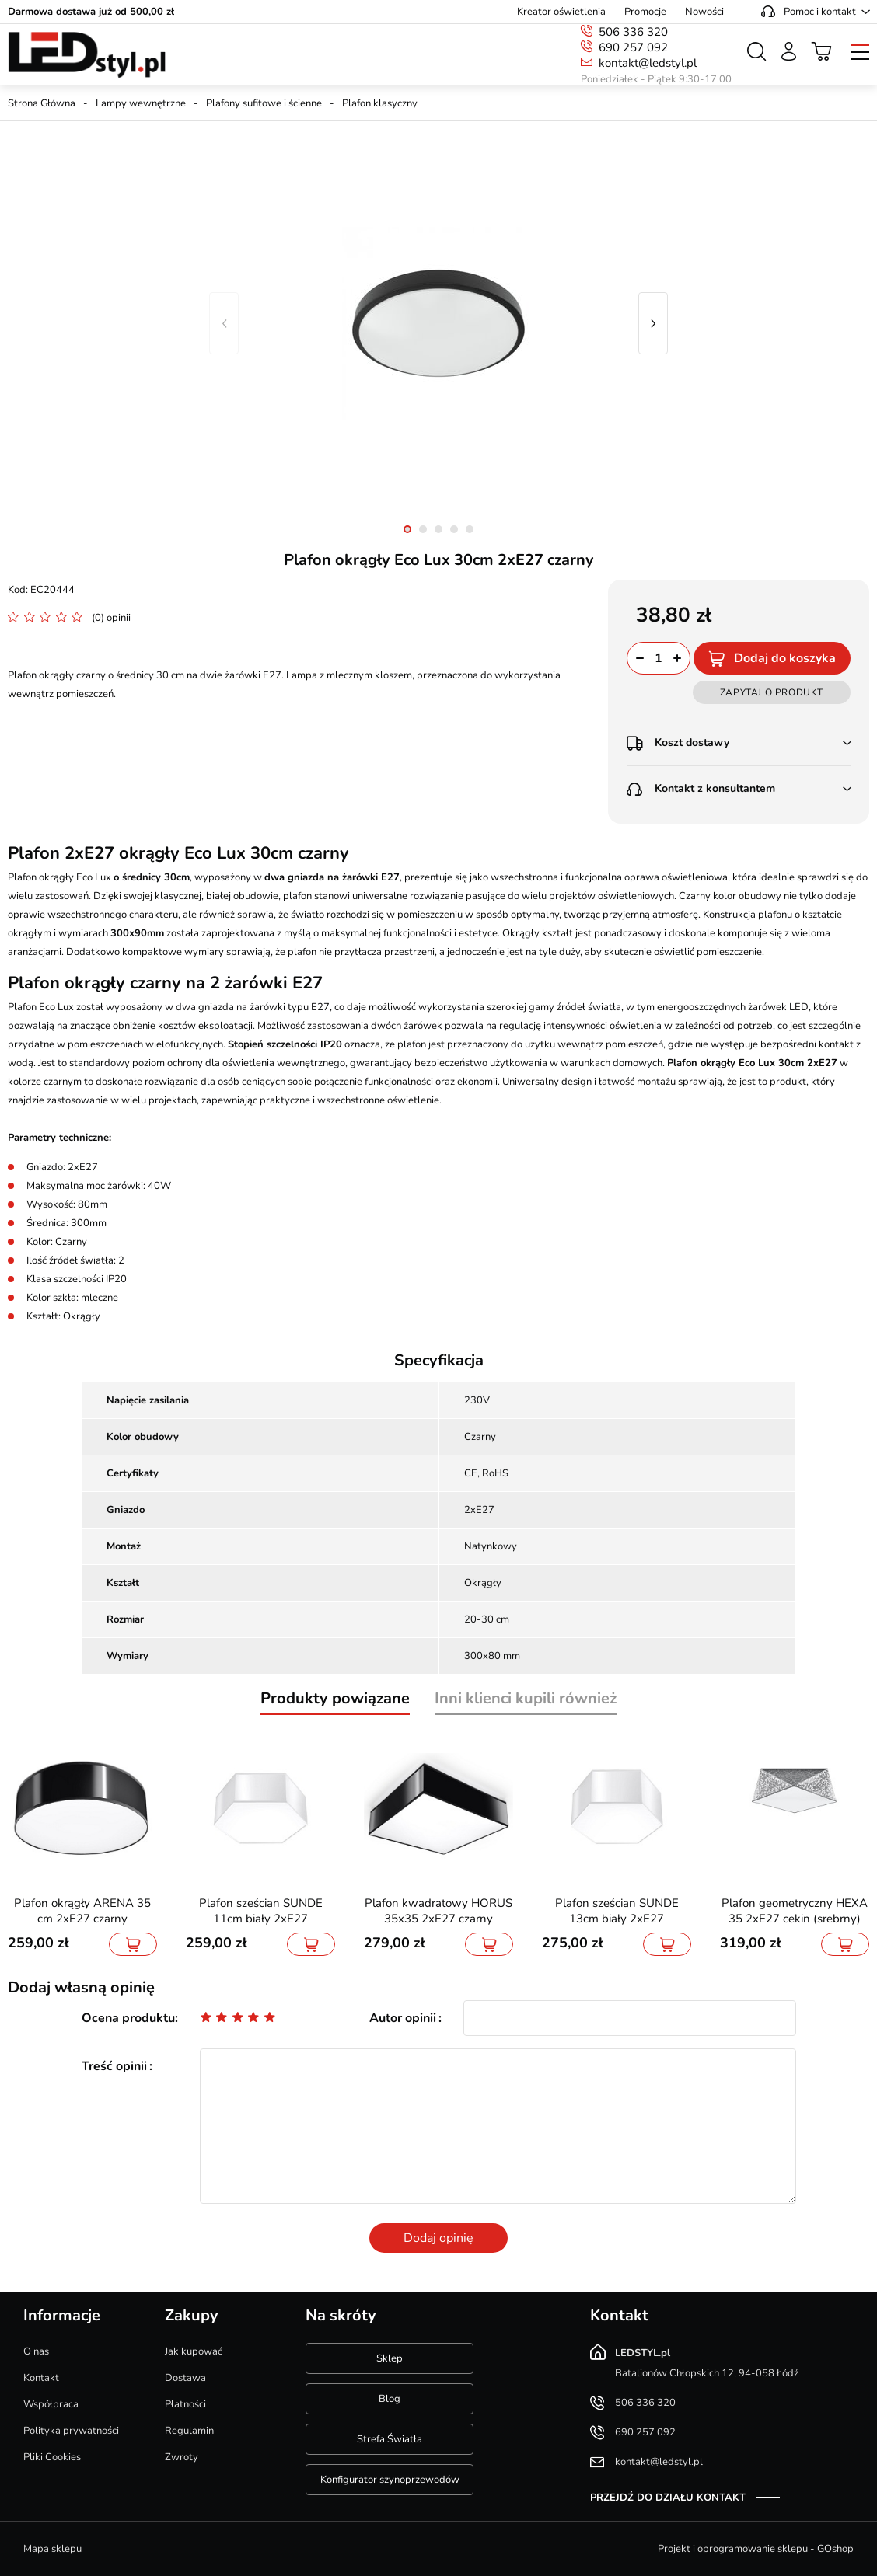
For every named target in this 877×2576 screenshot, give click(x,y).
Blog (389, 2399)
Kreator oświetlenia (561, 12)
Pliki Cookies (52, 2457)
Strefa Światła (389, 2439)
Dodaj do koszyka (785, 658)
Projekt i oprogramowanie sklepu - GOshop (756, 2549)
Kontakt (41, 2378)
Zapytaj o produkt (771, 692)
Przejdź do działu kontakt (668, 2498)
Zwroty (181, 2457)
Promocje (645, 12)
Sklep (389, 2358)
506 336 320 (633, 32)
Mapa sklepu (52, 2549)
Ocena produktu (128, 2018)
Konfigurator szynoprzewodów (389, 2480)
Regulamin (189, 2431)
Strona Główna (41, 103)
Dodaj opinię (438, 2238)
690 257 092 (633, 47)
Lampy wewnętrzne (141, 103)
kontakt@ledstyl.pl (648, 63)
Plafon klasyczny (380, 103)
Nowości (704, 12)
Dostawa (185, 2378)
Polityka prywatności (71, 2431)
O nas (36, 2351)
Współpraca (51, 2404)
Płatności (185, 2404)
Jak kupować (193, 2351)
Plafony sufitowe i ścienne (264, 103)
